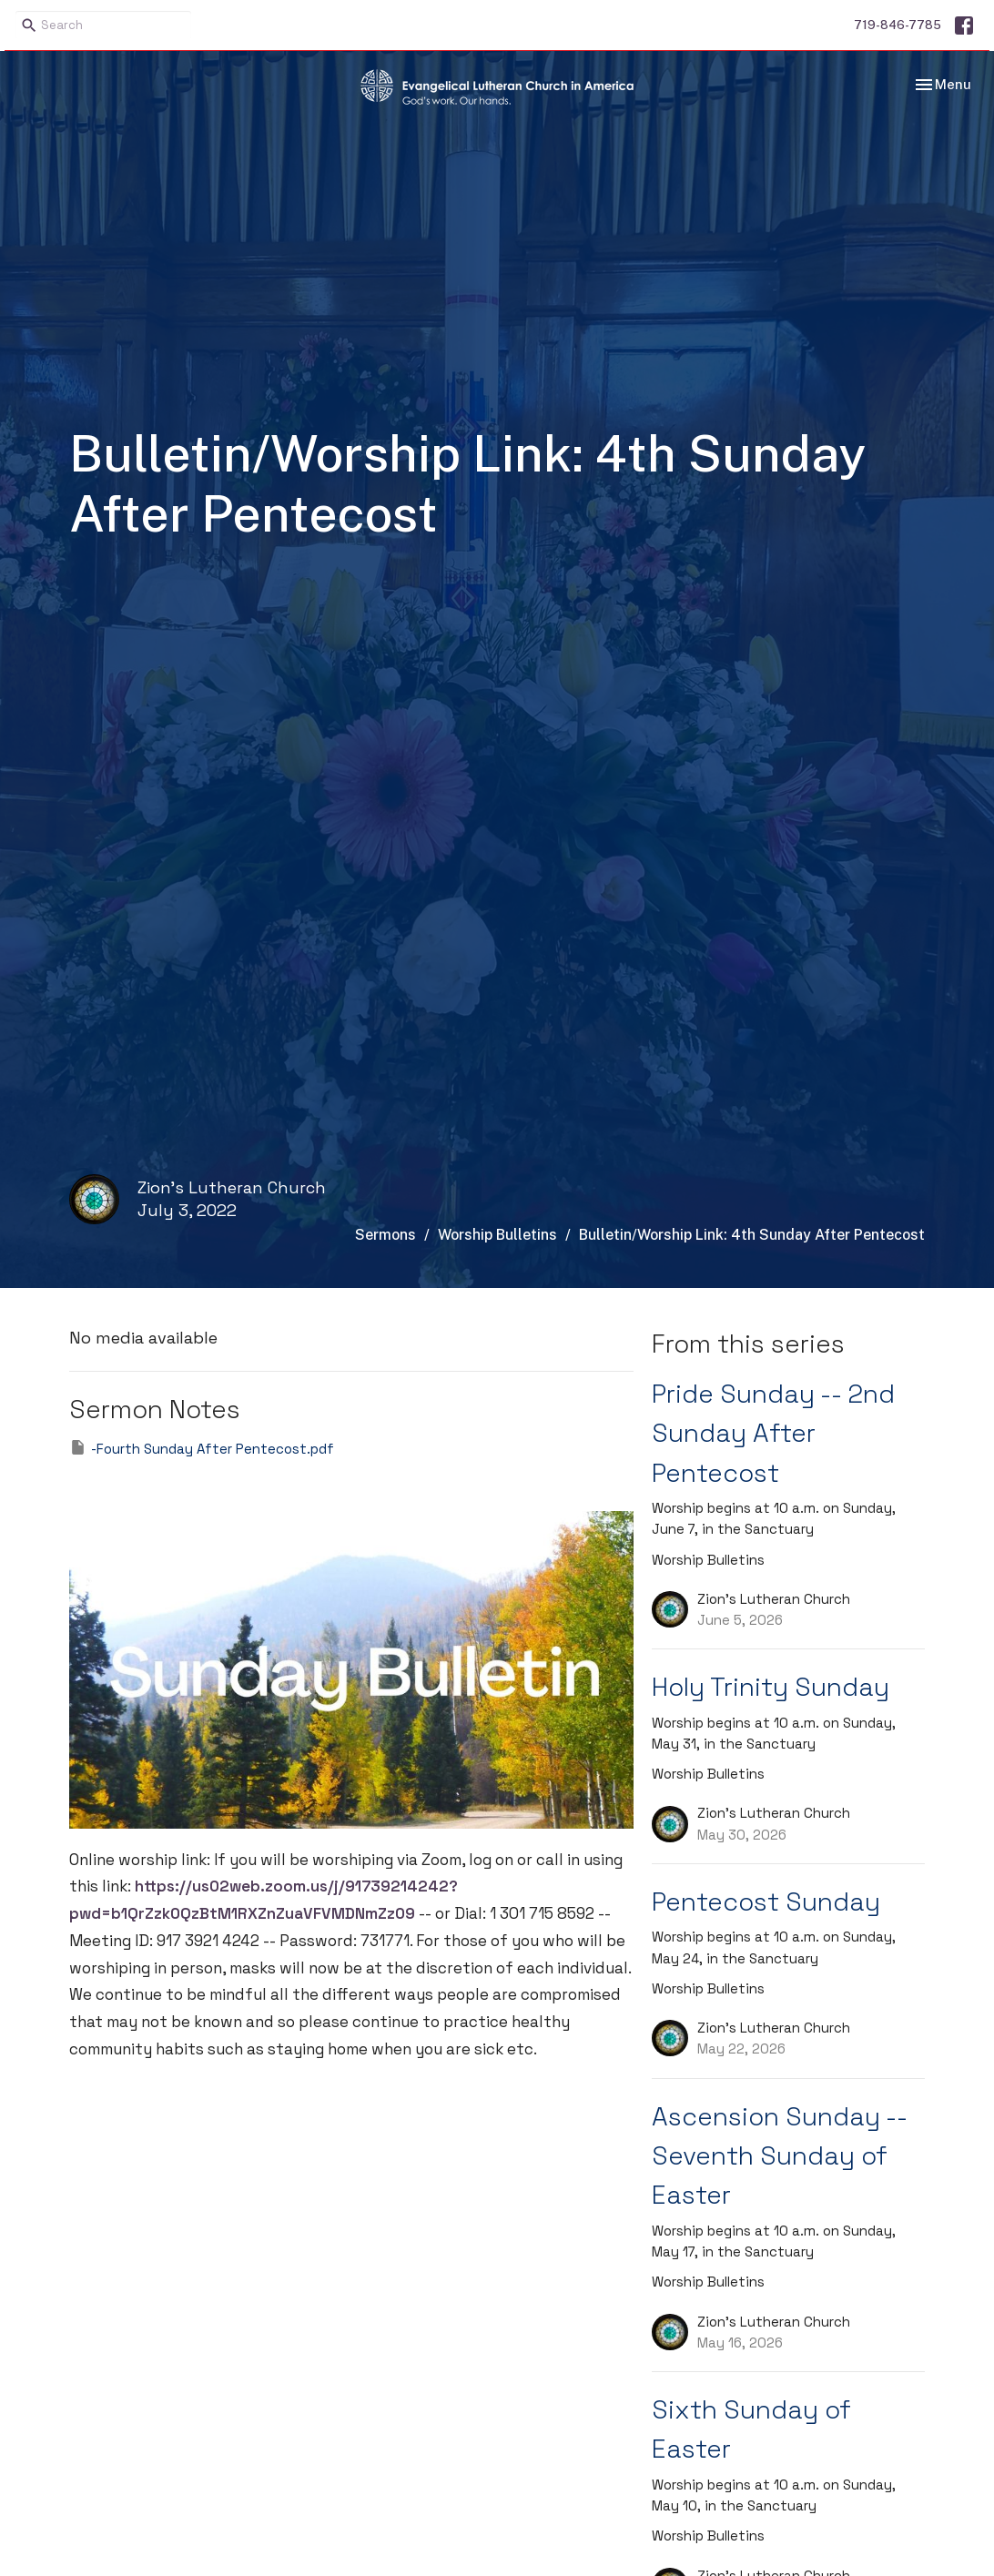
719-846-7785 (897, 25)
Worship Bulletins (497, 1234)
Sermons (385, 1234)
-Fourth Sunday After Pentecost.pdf (201, 1447)
